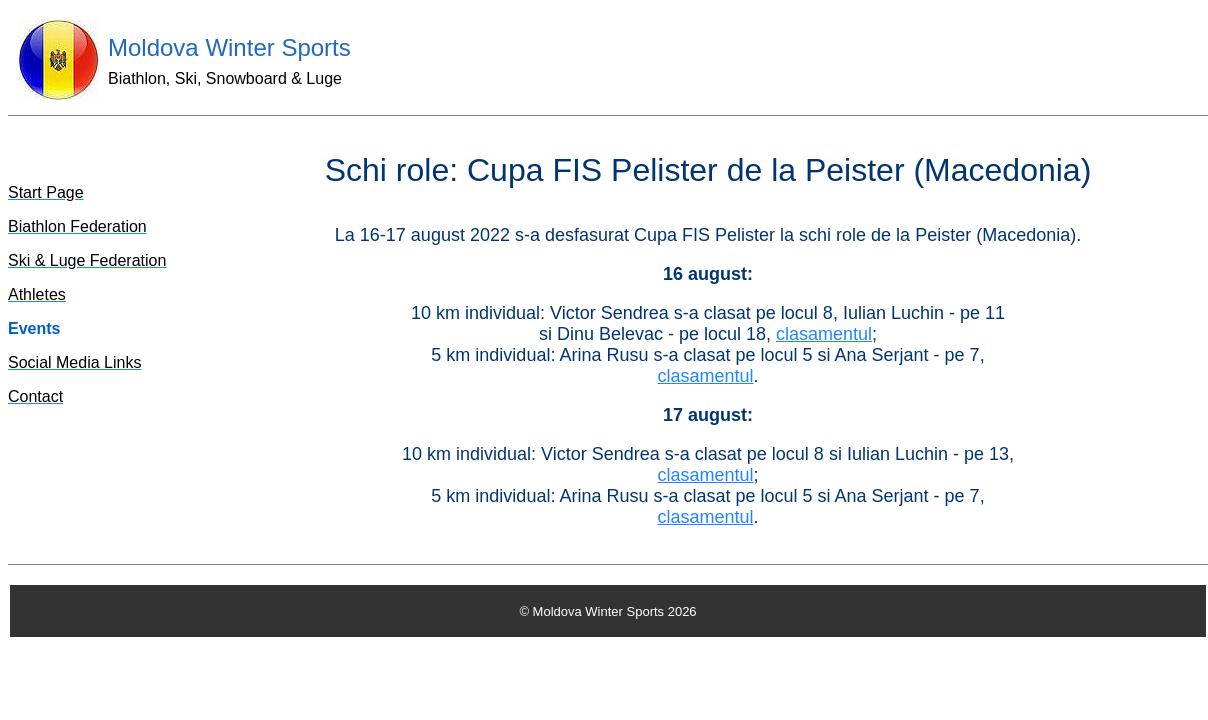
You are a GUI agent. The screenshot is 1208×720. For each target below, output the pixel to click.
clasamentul (824, 334)
